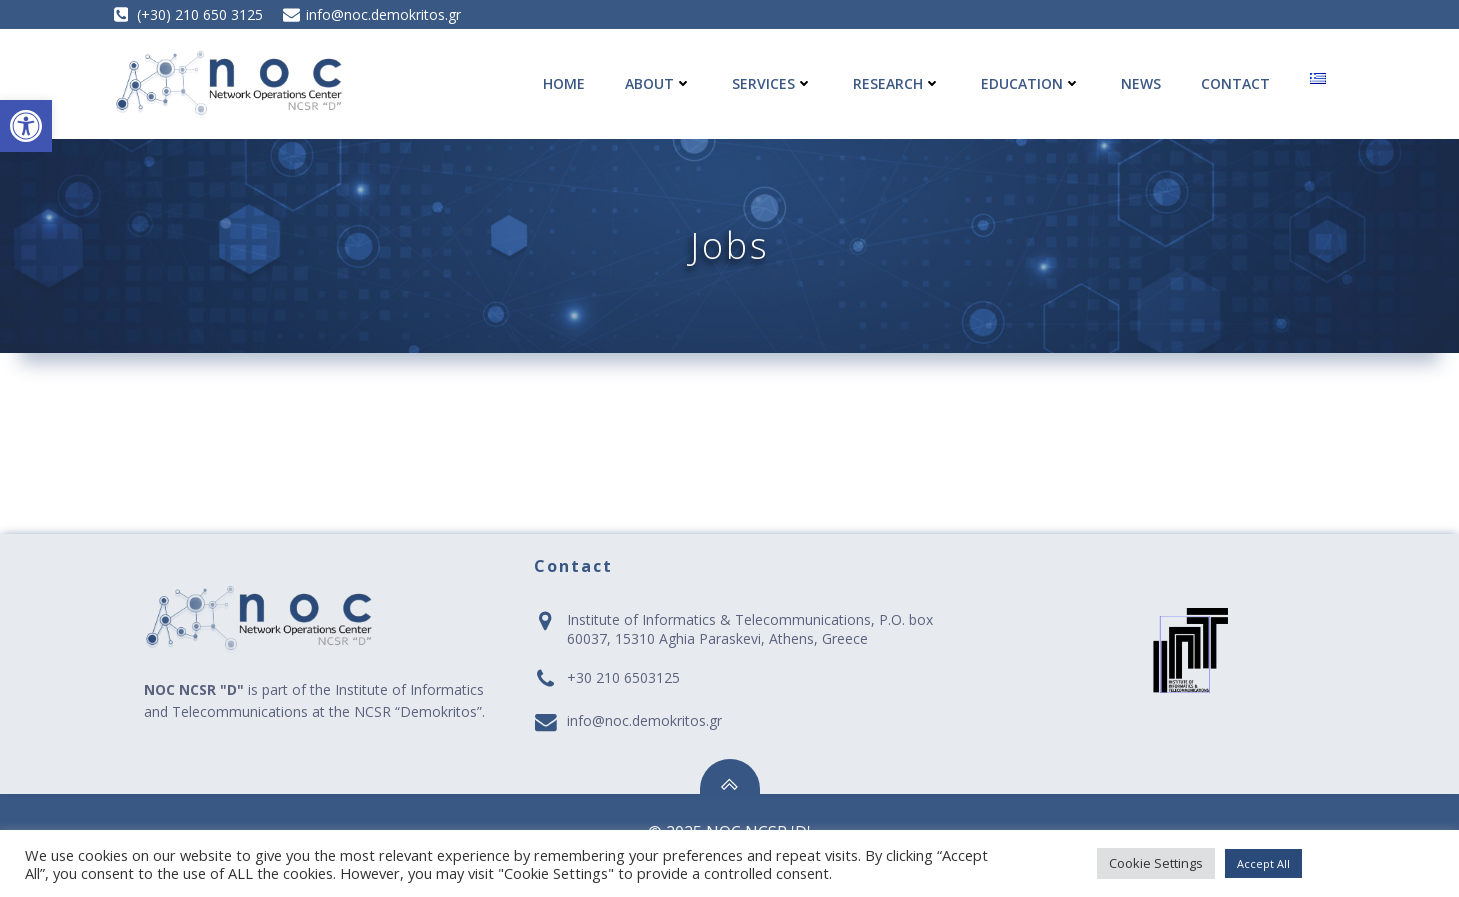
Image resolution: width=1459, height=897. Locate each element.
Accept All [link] (1263, 863)
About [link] (658, 83)
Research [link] (897, 83)
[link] (26, 126)
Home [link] (564, 83)
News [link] (1141, 83)
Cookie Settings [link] (1156, 863)
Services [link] (772, 83)
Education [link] (1031, 83)
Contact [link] (1235, 83)
